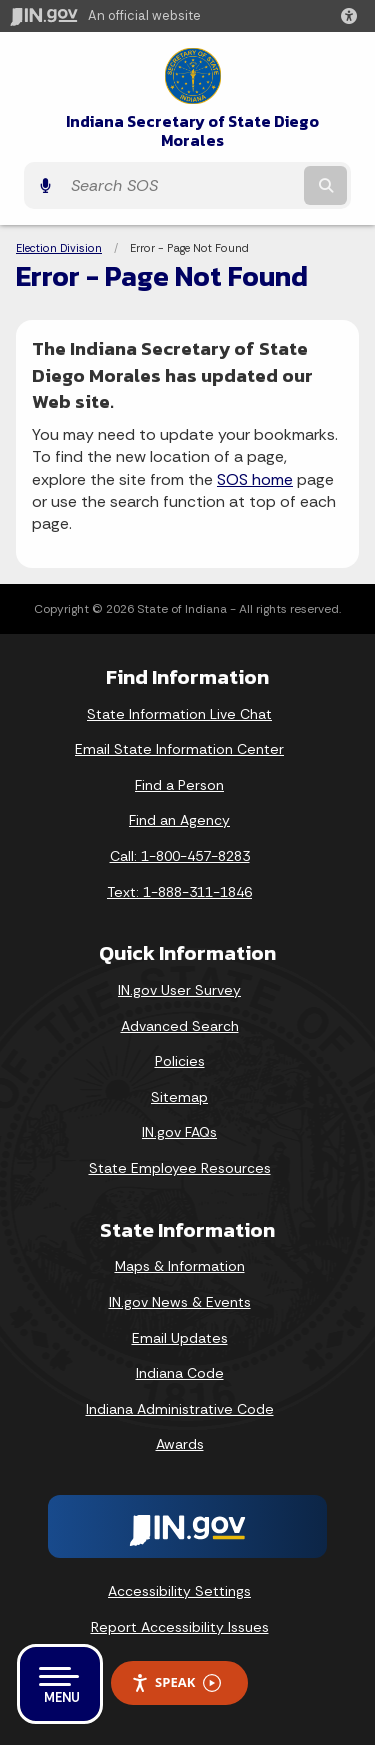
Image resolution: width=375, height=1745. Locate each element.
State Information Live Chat (179, 714)
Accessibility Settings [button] (179, 1591)
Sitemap (179, 1097)
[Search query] (180, 185)
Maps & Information (180, 1266)
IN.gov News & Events (180, 1302)
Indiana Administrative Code (180, 1409)
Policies (180, 1061)
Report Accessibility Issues (180, 1627)
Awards (180, 1444)
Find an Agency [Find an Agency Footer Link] (179, 820)
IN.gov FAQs (179, 1132)
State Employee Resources (180, 1168)
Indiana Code (180, 1373)
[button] (353, 16)
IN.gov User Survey (179, 990)
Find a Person (179, 785)
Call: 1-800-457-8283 (180, 856)
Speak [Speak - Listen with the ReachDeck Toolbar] (176, 1682)
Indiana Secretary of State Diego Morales (192, 131)
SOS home (255, 479)
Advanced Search (180, 1026)
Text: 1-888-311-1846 (179, 892)
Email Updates (180, 1338)
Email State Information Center (179, 749)
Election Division (59, 248)
